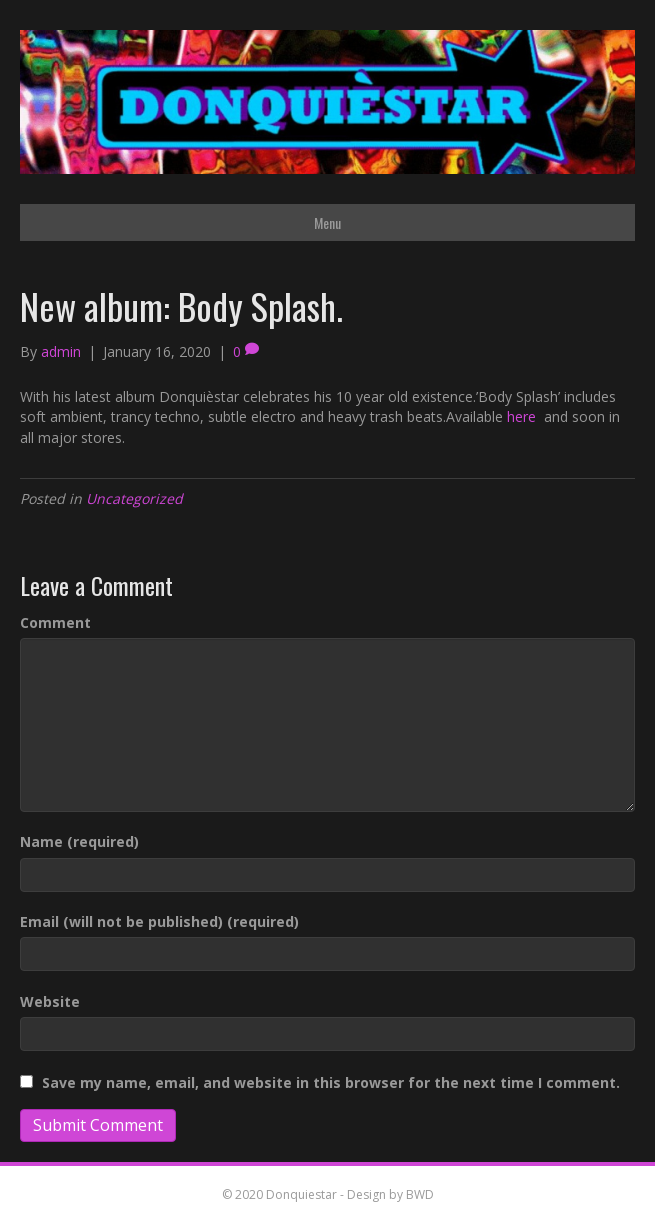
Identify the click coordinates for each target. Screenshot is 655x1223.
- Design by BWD (385, 1194)
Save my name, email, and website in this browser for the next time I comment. (331, 1082)
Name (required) (79, 841)
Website (50, 1001)
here (523, 416)
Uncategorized (134, 498)
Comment (55, 622)
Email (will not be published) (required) (159, 921)
